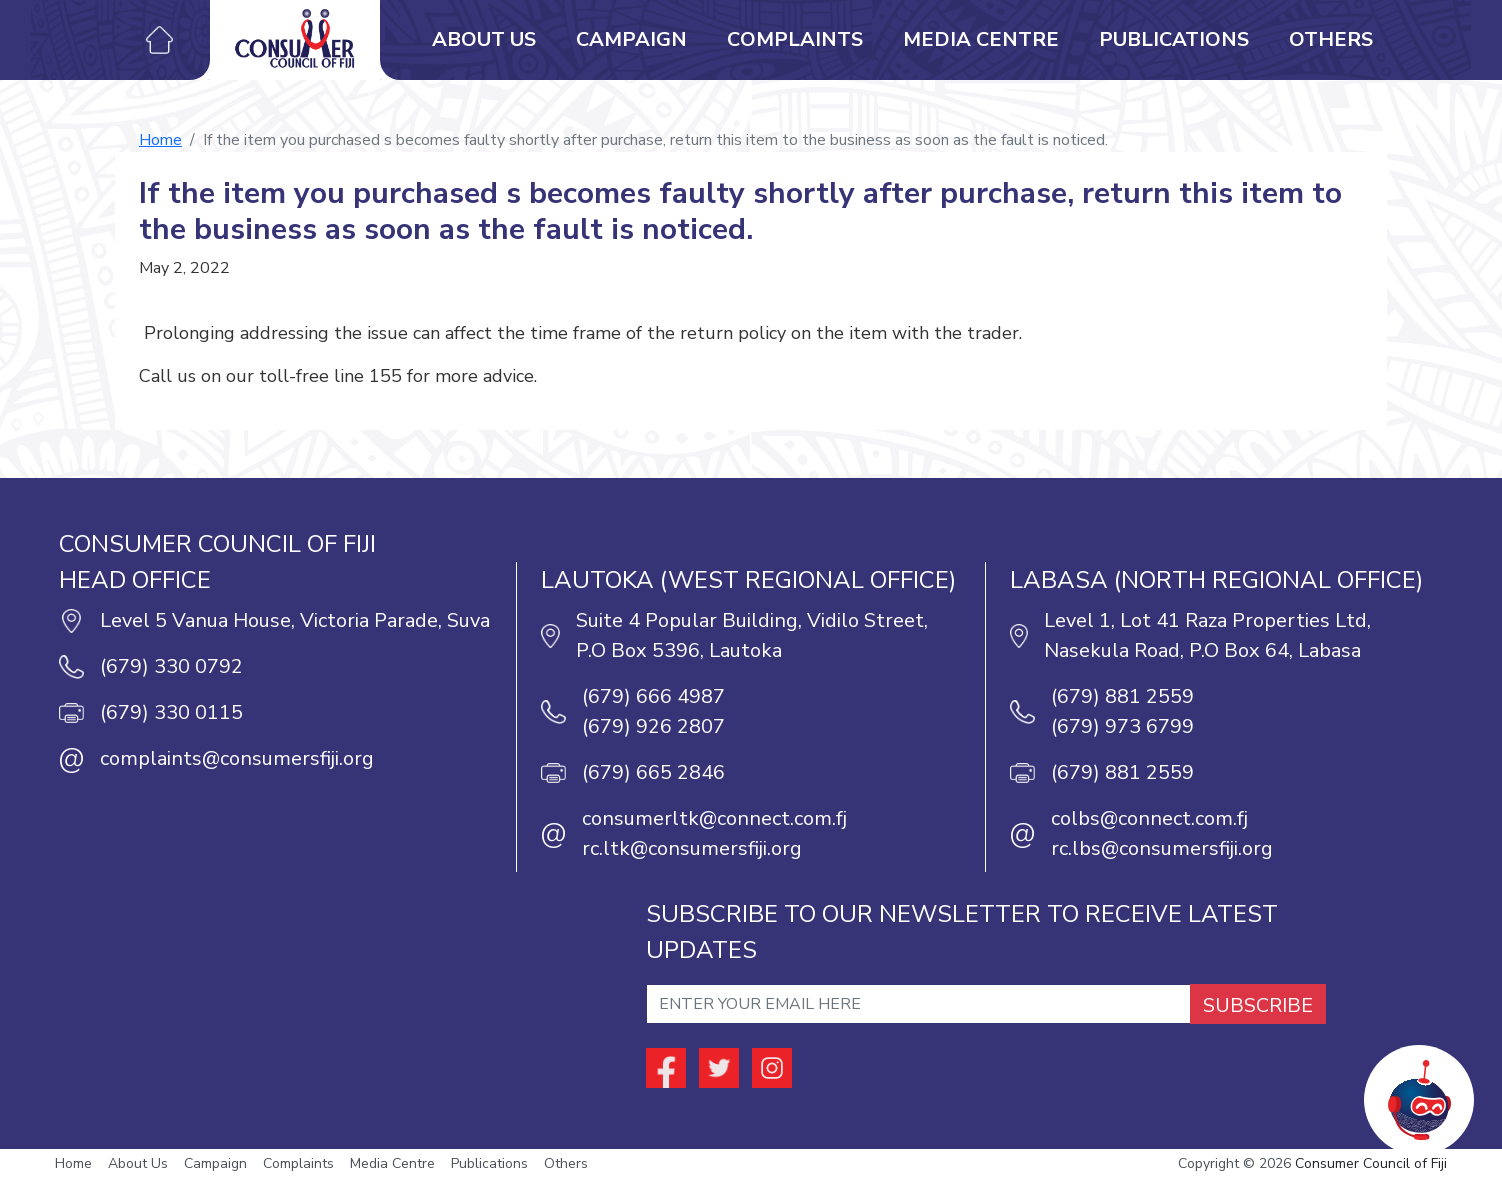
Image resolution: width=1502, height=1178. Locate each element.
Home (160, 140)
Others (1331, 39)
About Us (484, 39)
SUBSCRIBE (1258, 1005)
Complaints (795, 39)
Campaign (631, 39)
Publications (1174, 39)
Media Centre (981, 39)
